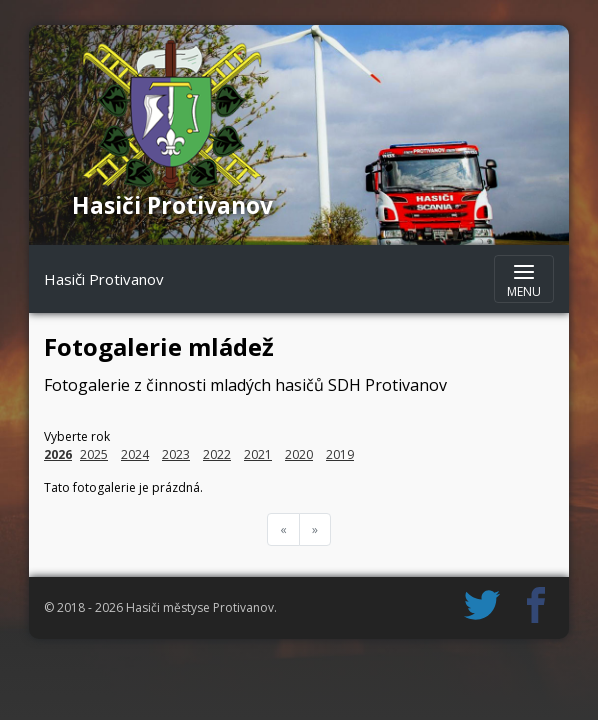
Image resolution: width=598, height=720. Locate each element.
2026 (58, 454)
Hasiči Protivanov (104, 279)
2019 (340, 454)
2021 (258, 454)
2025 (94, 454)
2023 (176, 454)
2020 (299, 454)
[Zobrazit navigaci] (524, 279)
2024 (135, 454)
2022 (217, 454)
